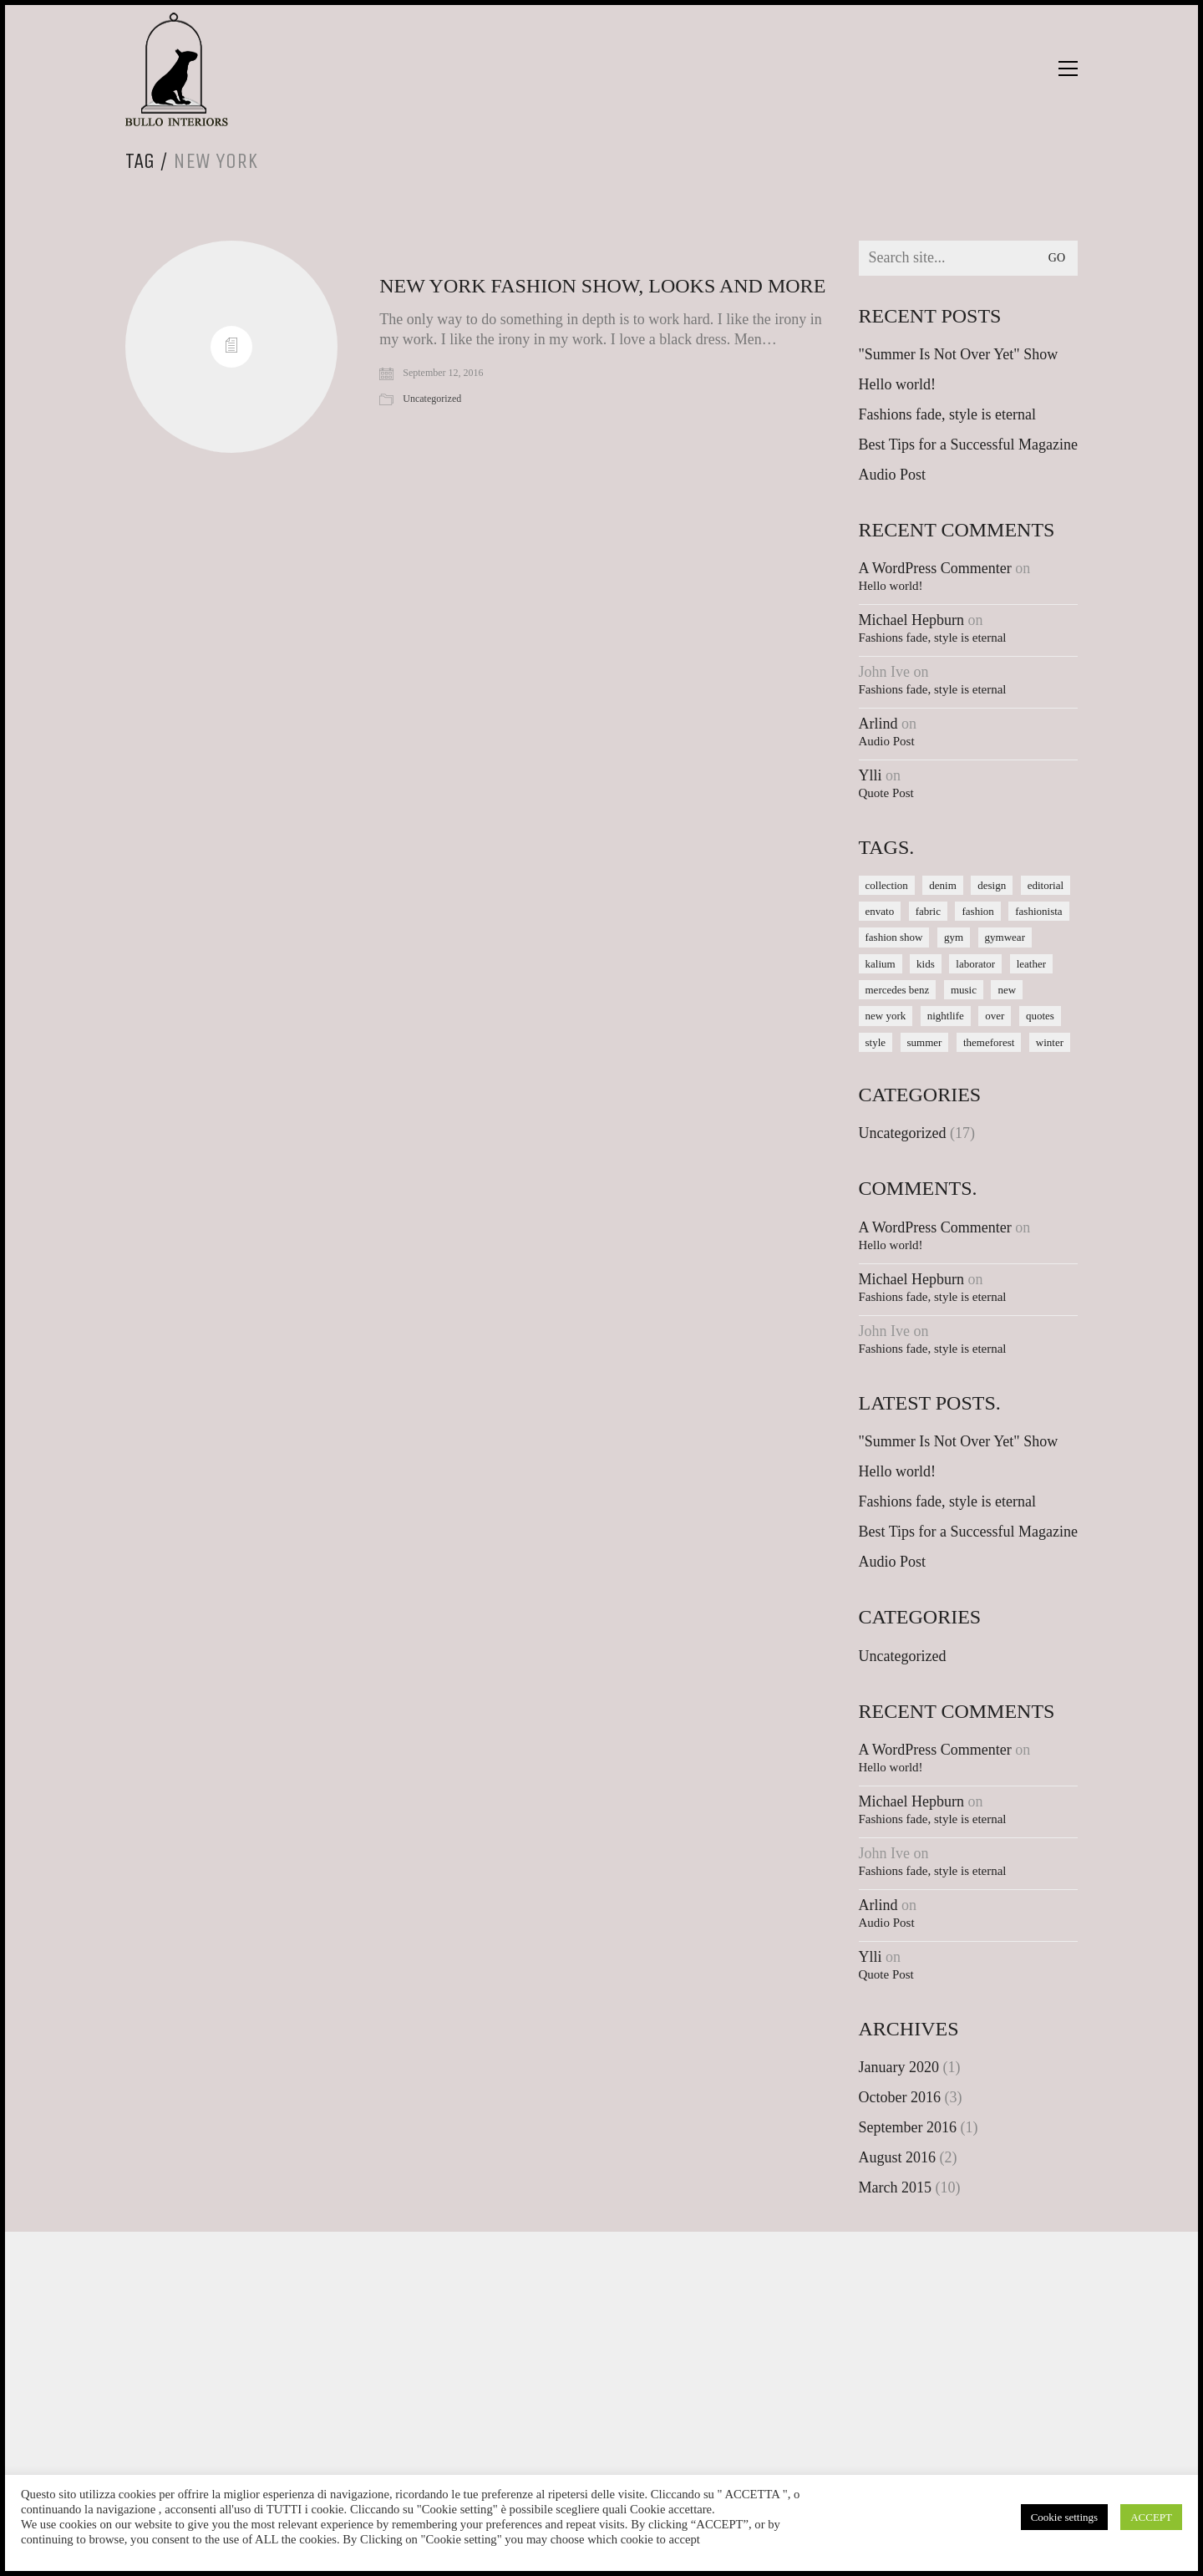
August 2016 (898, 2157)
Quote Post (886, 793)
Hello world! (897, 384)
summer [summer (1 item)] (924, 1042)
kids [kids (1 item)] (925, 964)
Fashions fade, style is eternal (947, 414)
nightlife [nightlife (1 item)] (945, 1015)
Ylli (870, 775)
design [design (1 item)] (991, 885)
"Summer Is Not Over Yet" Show (958, 354)
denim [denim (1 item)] (943, 885)
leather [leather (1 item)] (1031, 964)
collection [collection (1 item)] (886, 885)
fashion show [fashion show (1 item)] (894, 937)
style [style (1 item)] (875, 1042)
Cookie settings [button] (1065, 2517)
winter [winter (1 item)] (1049, 1042)
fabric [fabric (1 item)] (928, 911)
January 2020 (899, 2067)
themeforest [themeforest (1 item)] (988, 1042)
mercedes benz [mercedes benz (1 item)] (897, 989)
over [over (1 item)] (994, 1015)
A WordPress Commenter (935, 568)
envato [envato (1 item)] (880, 911)
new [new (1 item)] (1006, 989)
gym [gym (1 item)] (953, 937)
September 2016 (908, 2127)
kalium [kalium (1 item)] (880, 964)
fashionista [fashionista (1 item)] (1038, 911)
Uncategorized (432, 398)
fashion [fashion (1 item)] (977, 911)
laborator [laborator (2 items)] (975, 964)
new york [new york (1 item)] (885, 1015)
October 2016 (900, 2097)
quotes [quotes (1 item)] (1040, 1015)
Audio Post (892, 474)
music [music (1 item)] (964, 989)
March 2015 (895, 2187)
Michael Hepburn (911, 620)
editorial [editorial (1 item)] (1045, 885)
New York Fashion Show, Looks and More (602, 286)
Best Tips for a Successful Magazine (968, 444)
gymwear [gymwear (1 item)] (1005, 937)
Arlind (878, 723)
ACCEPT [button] (1151, 2517)
